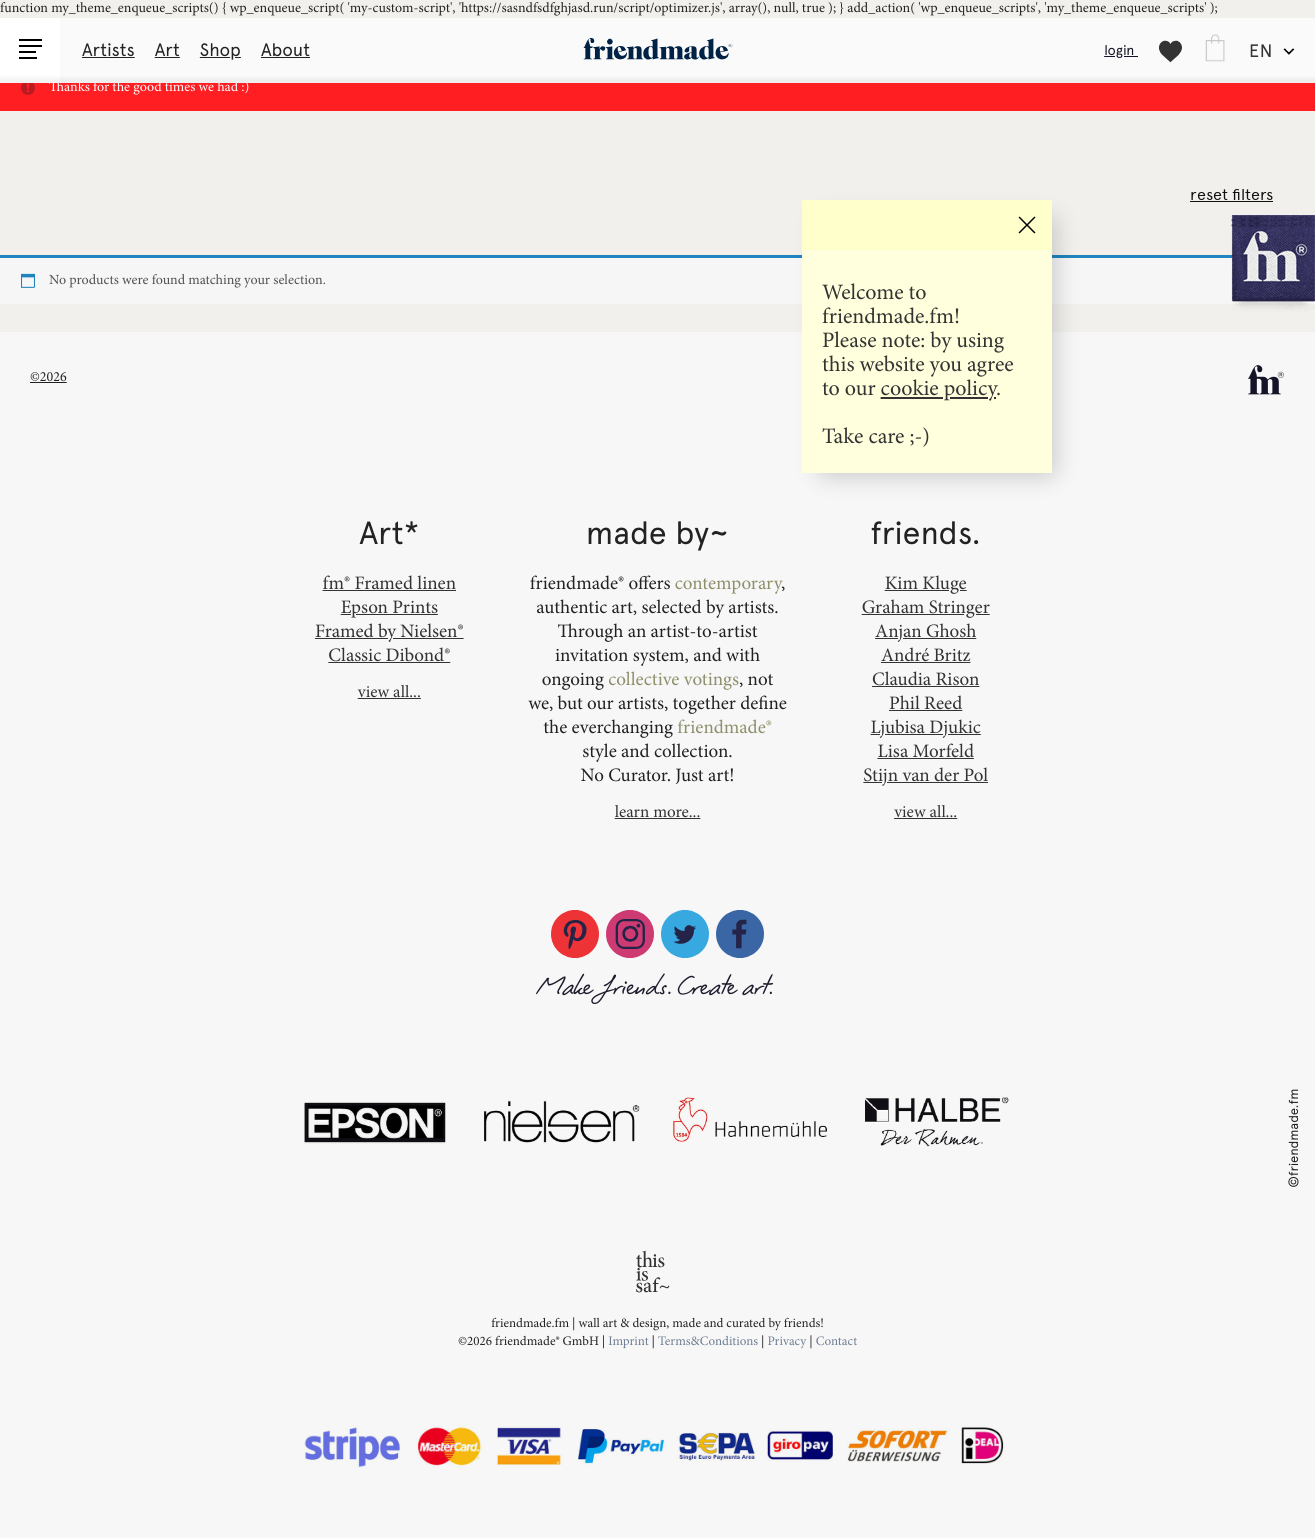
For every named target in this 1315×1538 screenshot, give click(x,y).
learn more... (658, 812)
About (285, 50)
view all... (389, 692)
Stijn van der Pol (925, 774)
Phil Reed (925, 702)
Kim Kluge (926, 582)
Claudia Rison (925, 678)
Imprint (628, 1341)
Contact (836, 1341)
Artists (108, 50)
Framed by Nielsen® (389, 630)
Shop (220, 50)
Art (167, 50)
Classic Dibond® (389, 654)
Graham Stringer (926, 606)
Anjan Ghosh (925, 630)
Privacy (786, 1341)
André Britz (925, 654)
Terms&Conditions (709, 1341)
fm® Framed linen (389, 582)
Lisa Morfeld (925, 750)
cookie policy (938, 387)
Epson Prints (389, 606)
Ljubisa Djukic (926, 726)
